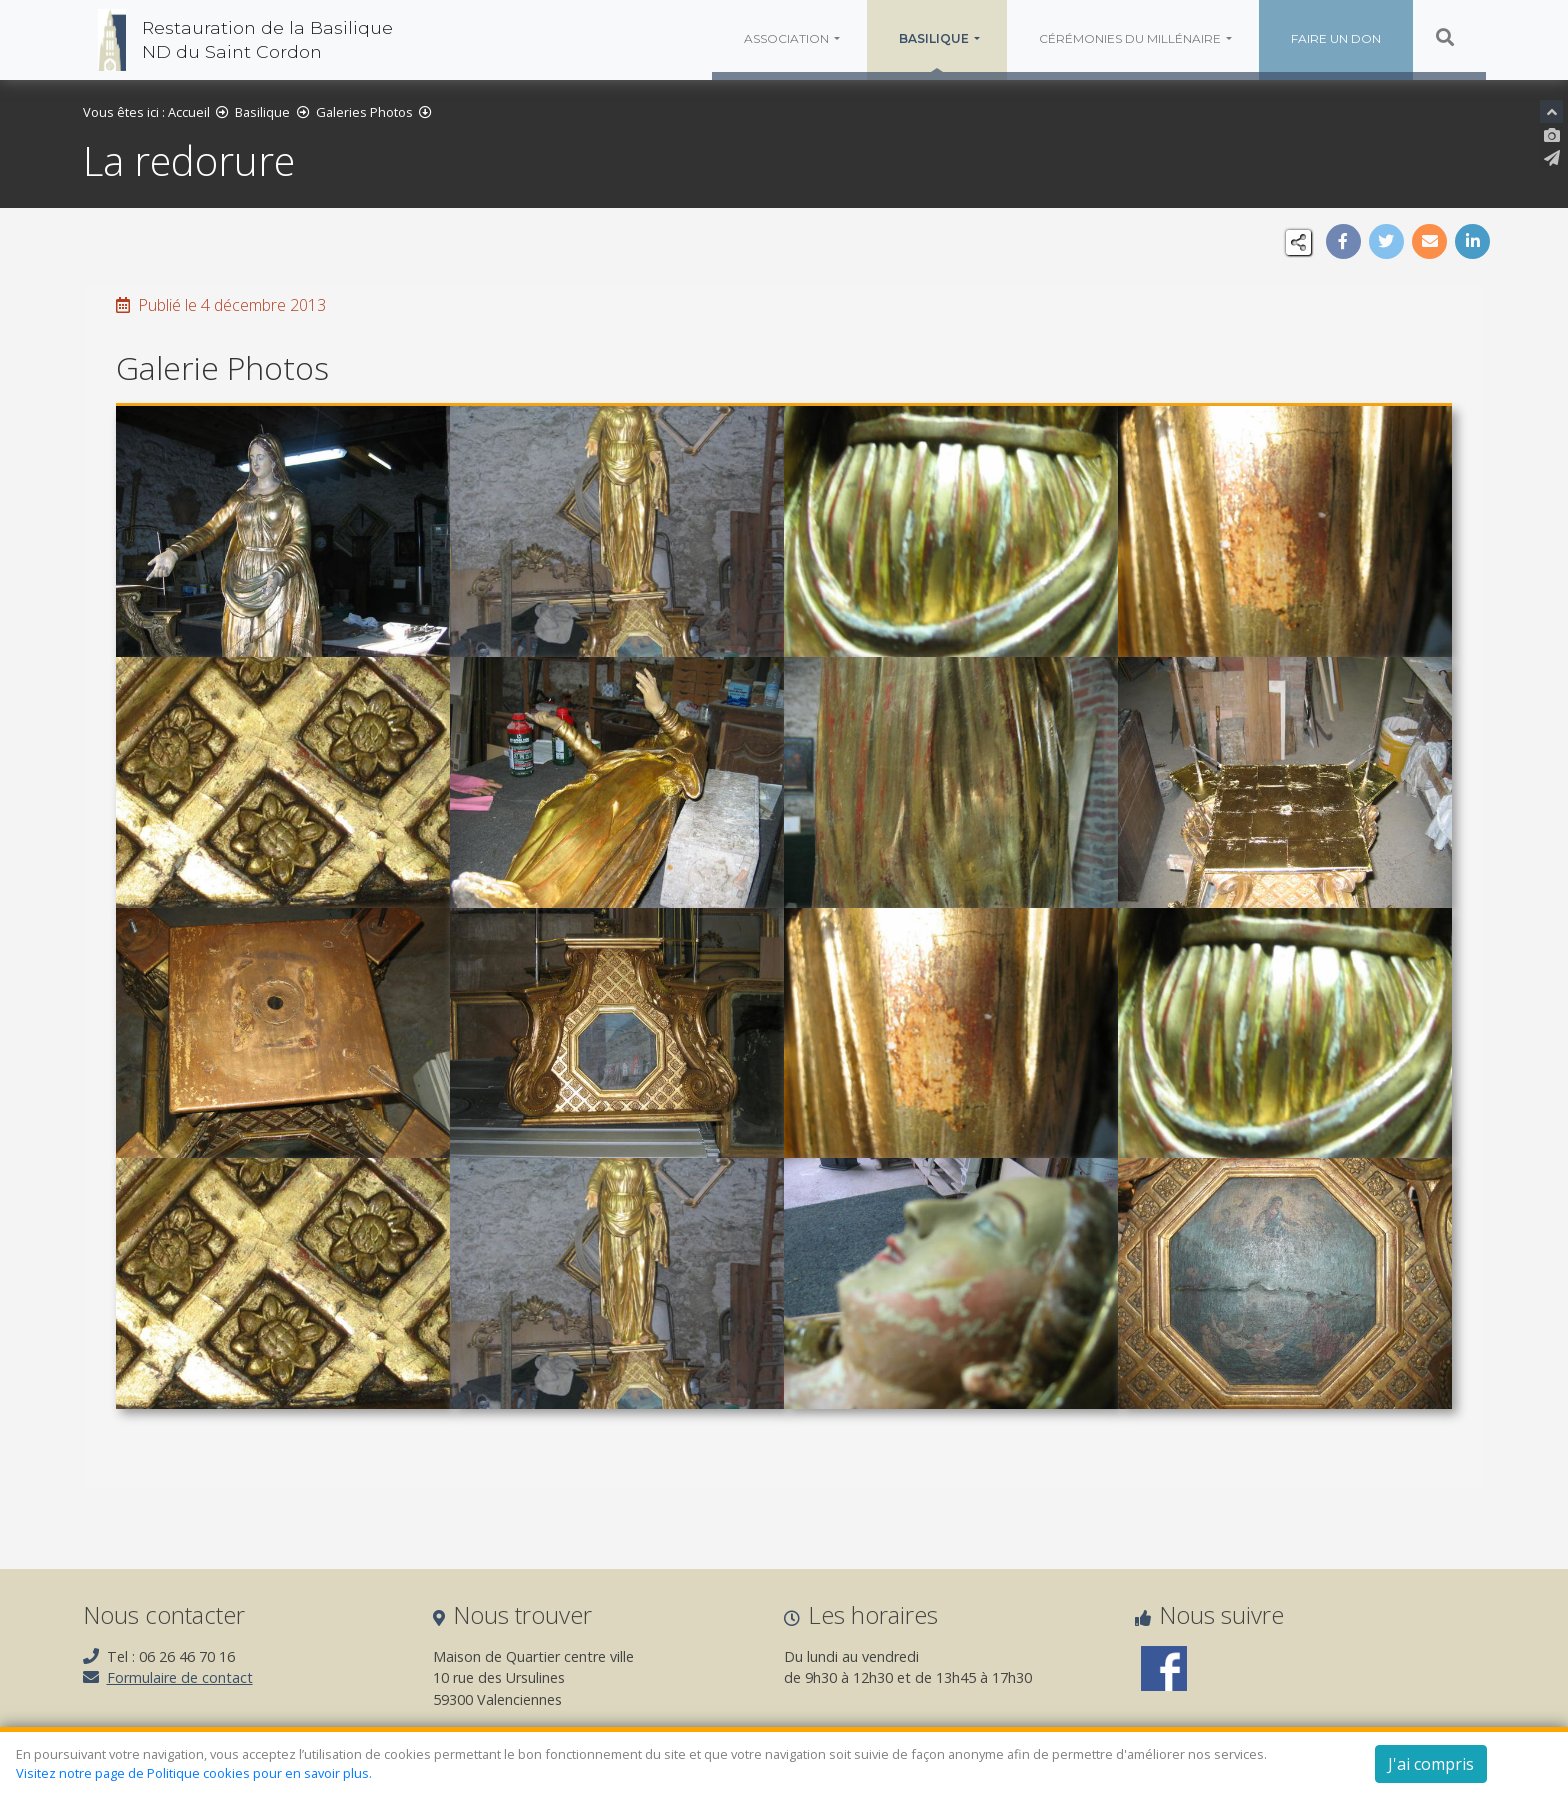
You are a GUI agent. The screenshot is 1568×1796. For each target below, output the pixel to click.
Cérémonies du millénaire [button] (1129, 38)
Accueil (190, 115)
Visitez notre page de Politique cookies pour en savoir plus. (194, 1773)
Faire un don (1334, 38)
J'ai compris (1431, 1764)
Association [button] (786, 38)
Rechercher (1431, 37)
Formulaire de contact (181, 1682)
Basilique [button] (933, 38)
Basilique (263, 115)
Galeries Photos (365, 115)
